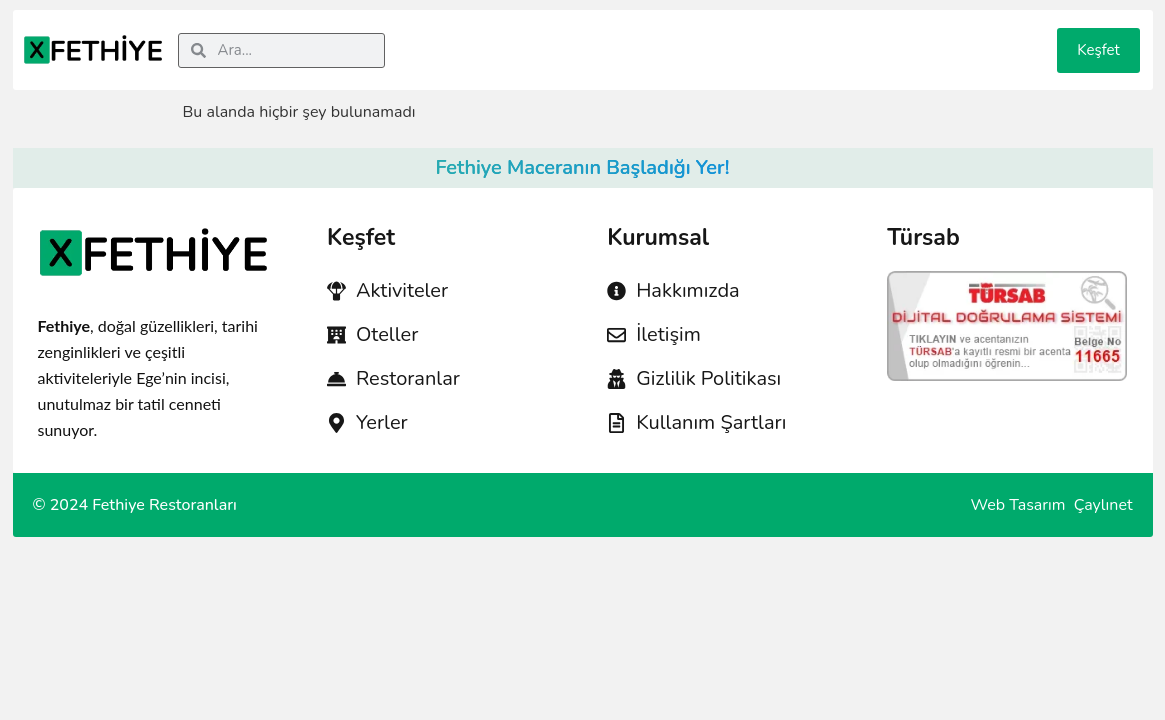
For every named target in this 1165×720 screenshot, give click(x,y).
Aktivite (432, 34)
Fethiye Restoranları (164, 505)
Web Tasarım (1020, 505)
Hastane (630, 34)
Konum (792, 34)
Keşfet (1098, 50)
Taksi (854, 34)
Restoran (713, 34)
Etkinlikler (981, 34)
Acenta (554, 34)
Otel (494, 34)
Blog (907, 34)
